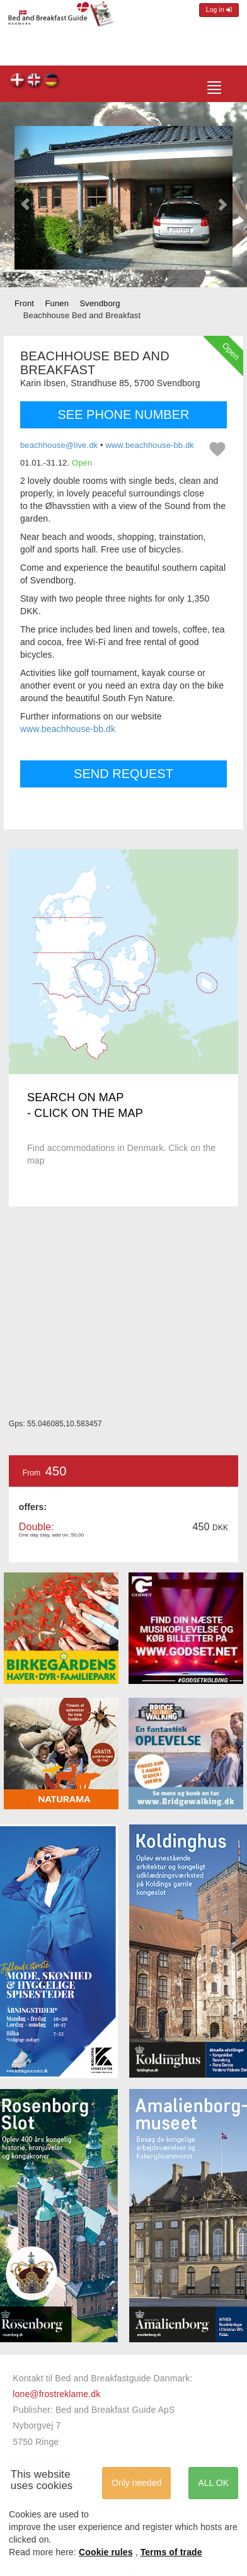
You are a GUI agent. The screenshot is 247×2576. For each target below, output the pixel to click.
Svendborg (100, 303)
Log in (219, 9)
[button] (25, 198)
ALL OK (213, 2483)
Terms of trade (171, 2552)
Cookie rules (106, 2552)
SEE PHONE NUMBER (124, 414)
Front (24, 303)
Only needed (136, 2483)
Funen (57, 303)
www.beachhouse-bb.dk (149, 445)
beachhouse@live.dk (59, 445)
